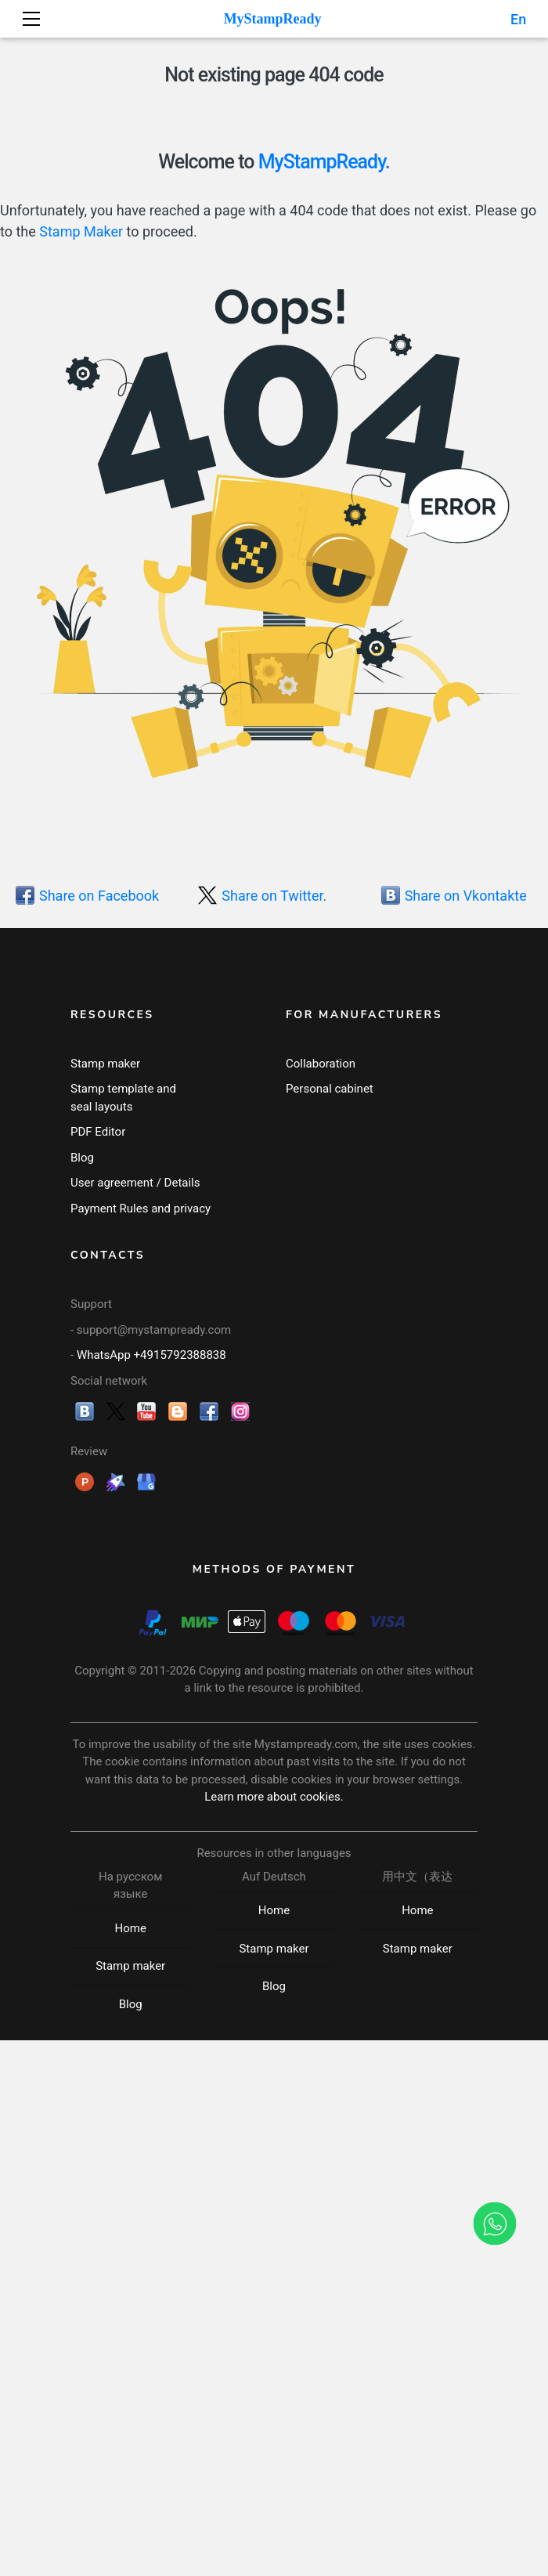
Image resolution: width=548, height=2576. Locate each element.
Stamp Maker (81, 231)
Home (130, 1928)
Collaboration (320, 1064)
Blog (82, 1158)
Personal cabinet (329, 1089)
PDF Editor (97, 1132)
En (517, 19)
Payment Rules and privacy (140, 1208)
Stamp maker (105, 1064)
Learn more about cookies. (274, 1797)
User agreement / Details (135, 1183)
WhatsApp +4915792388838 (151, 1355)
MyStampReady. (324, 161)
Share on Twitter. (274, 895)
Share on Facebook (99, 895)
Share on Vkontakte (466, 895)
